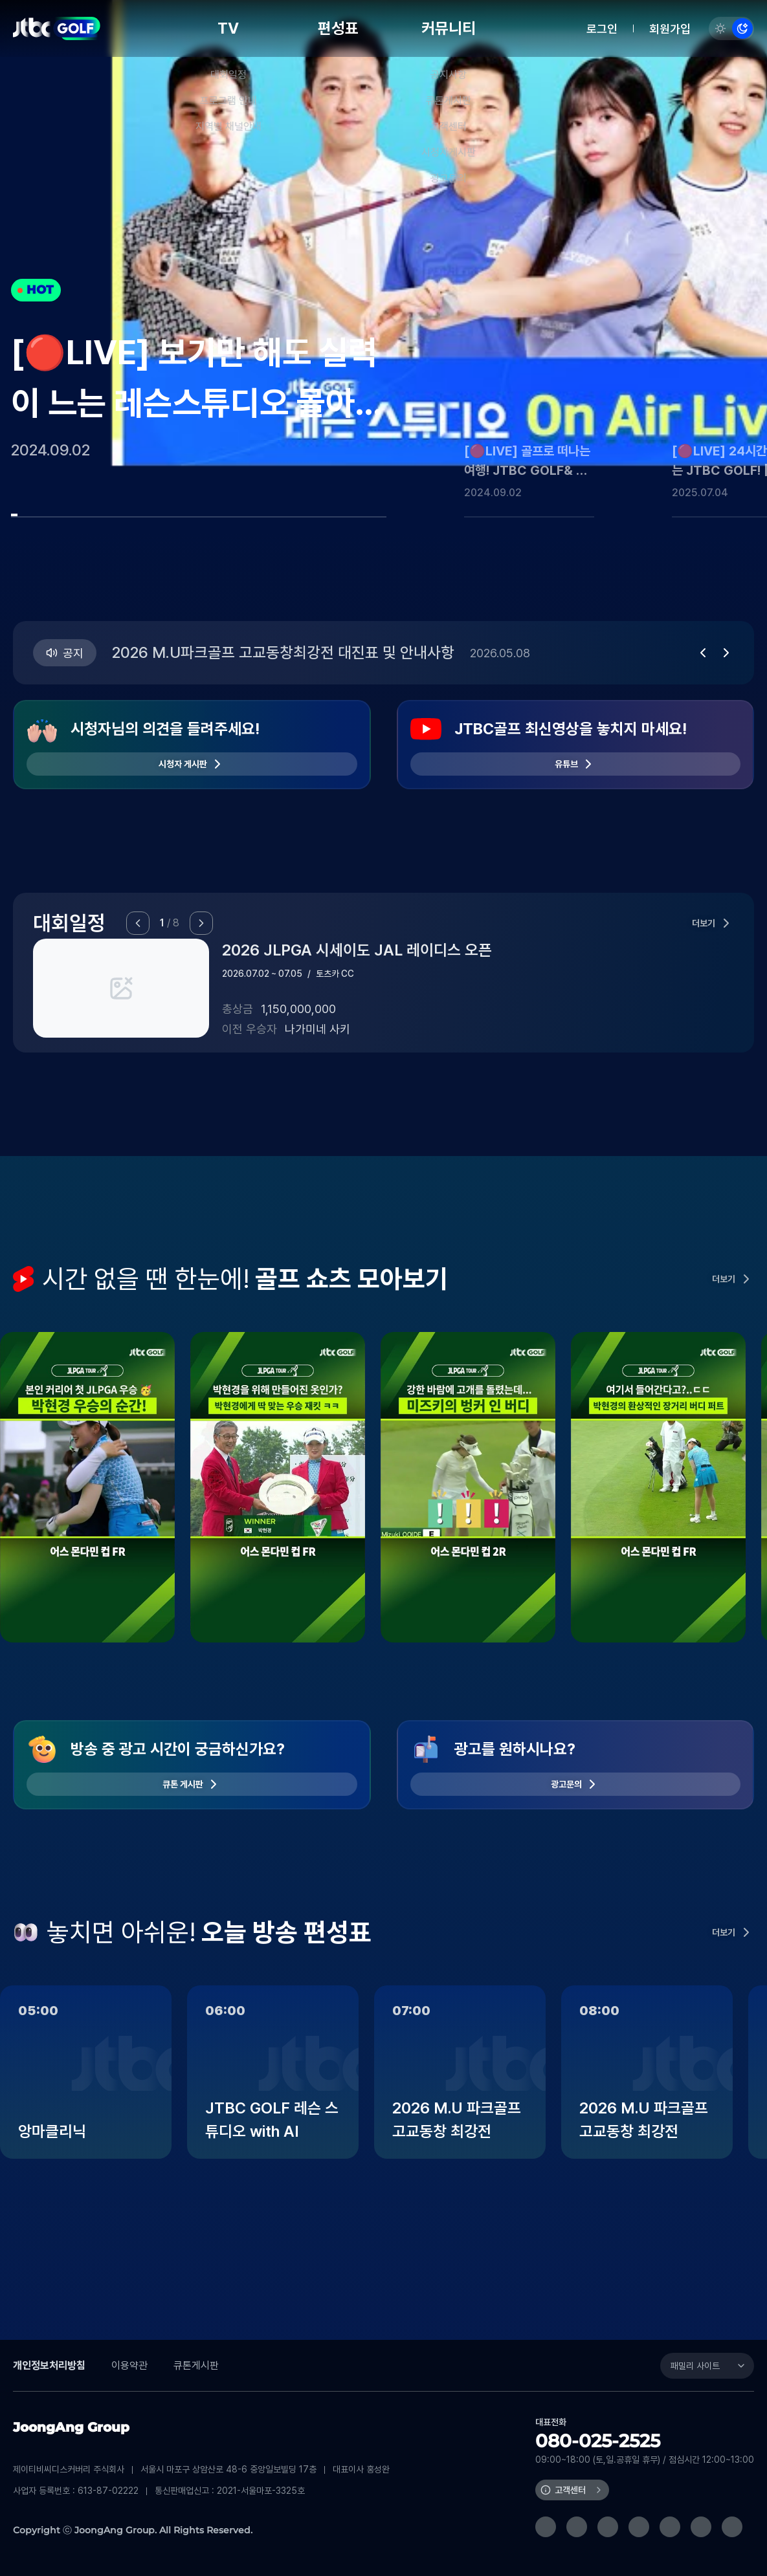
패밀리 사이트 (695, 2366)
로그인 (601, 29)
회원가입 (670, 29)
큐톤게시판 (196, 2365)
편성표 (338, 28)
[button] (703, 652)
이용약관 (129, 2365)
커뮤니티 (448, 28)
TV (228, 28)
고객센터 (570, 2490)
